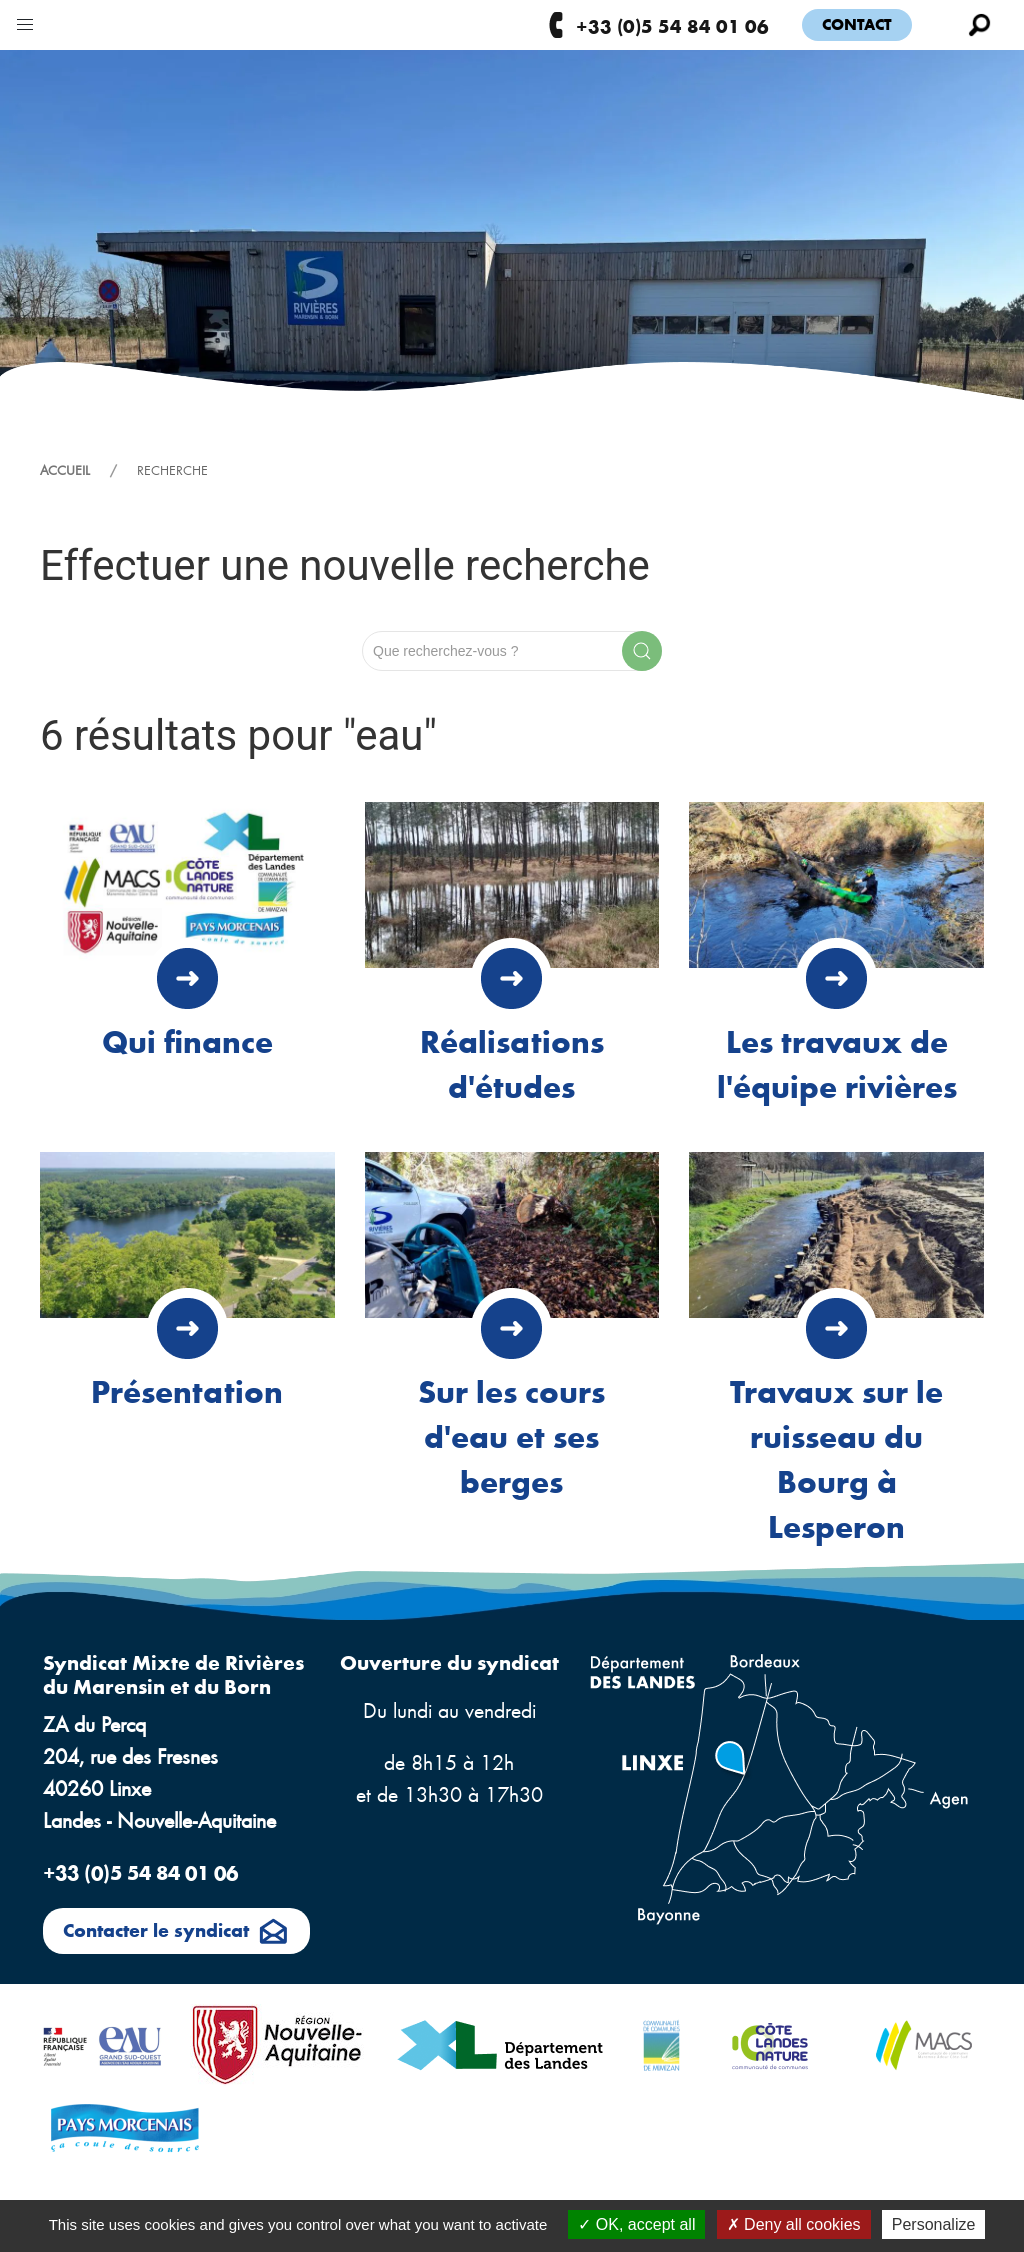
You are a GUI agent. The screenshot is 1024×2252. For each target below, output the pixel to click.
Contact (857, 23)
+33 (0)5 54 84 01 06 (657, 25)
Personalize (934, 2224)
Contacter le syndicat (176, 1932)
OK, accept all (636, 2224)
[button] (25, 20)
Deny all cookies (794, 2224)
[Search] (512, 651)
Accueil (65, 470)
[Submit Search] (642, 651)
